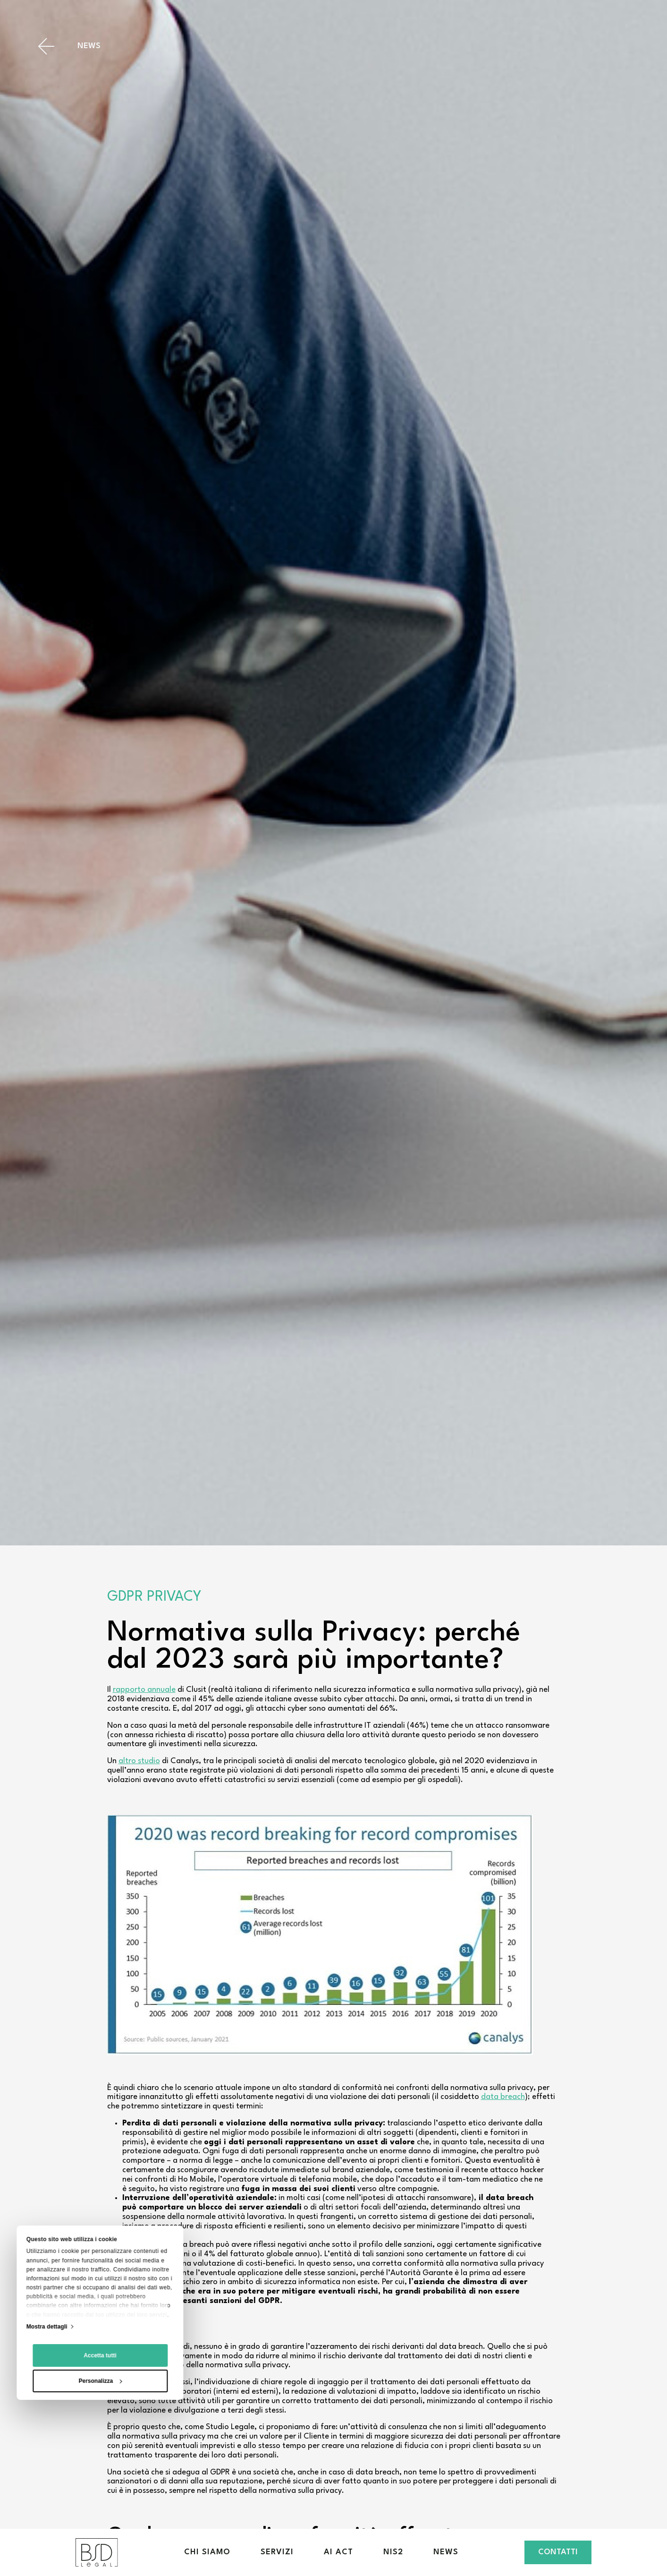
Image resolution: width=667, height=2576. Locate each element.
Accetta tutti (100, 2454)
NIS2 (393, 2552)
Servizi (277, 2552)
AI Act (338, 2552)
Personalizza (100, 2479)
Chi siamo (207, 2552)
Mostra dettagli (47, 2425)
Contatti (558, 2552)
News (445, 2552)
